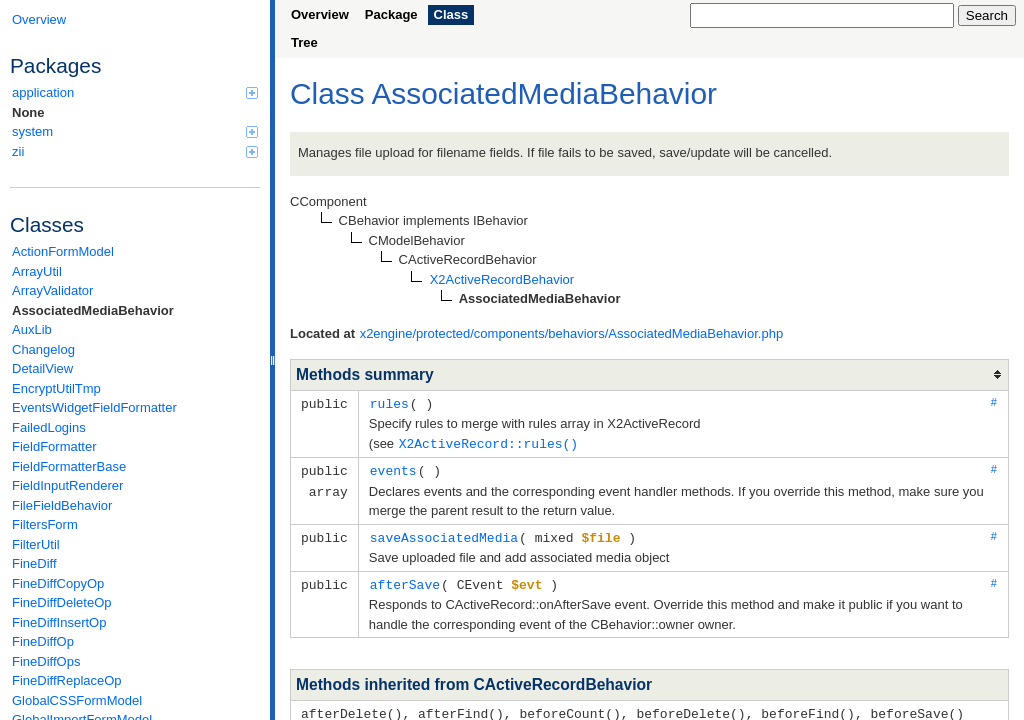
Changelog (43, 349)
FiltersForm (45, 524)
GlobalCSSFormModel (77, 700)
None (28, 112)
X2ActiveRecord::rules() (488, 442)
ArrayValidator (52, 290)
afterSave (405, 580)
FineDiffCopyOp (58, 583)
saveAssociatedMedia (444, 534)
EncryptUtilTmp (56, 388)
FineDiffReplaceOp (67, 680)
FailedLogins (49, 427)
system (135, 131)
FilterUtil (36, 544)
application (135, 92)
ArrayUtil (37, 271)
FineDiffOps (46, 661)
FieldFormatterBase (69, 466)
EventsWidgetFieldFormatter (94, 407)
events (393, 468)
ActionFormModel (63, 251)
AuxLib (32, 329)
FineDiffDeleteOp (61, 602)
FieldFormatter (54, 446)
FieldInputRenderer (67, 485)
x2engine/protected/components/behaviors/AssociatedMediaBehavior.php (572, 333)
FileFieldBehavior (62, 505)
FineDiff (34, 563)
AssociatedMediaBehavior (93, 310)
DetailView (42, 368)
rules (389, 403)
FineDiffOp (43, 641)
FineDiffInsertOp (59, 622)
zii (135, 151)
